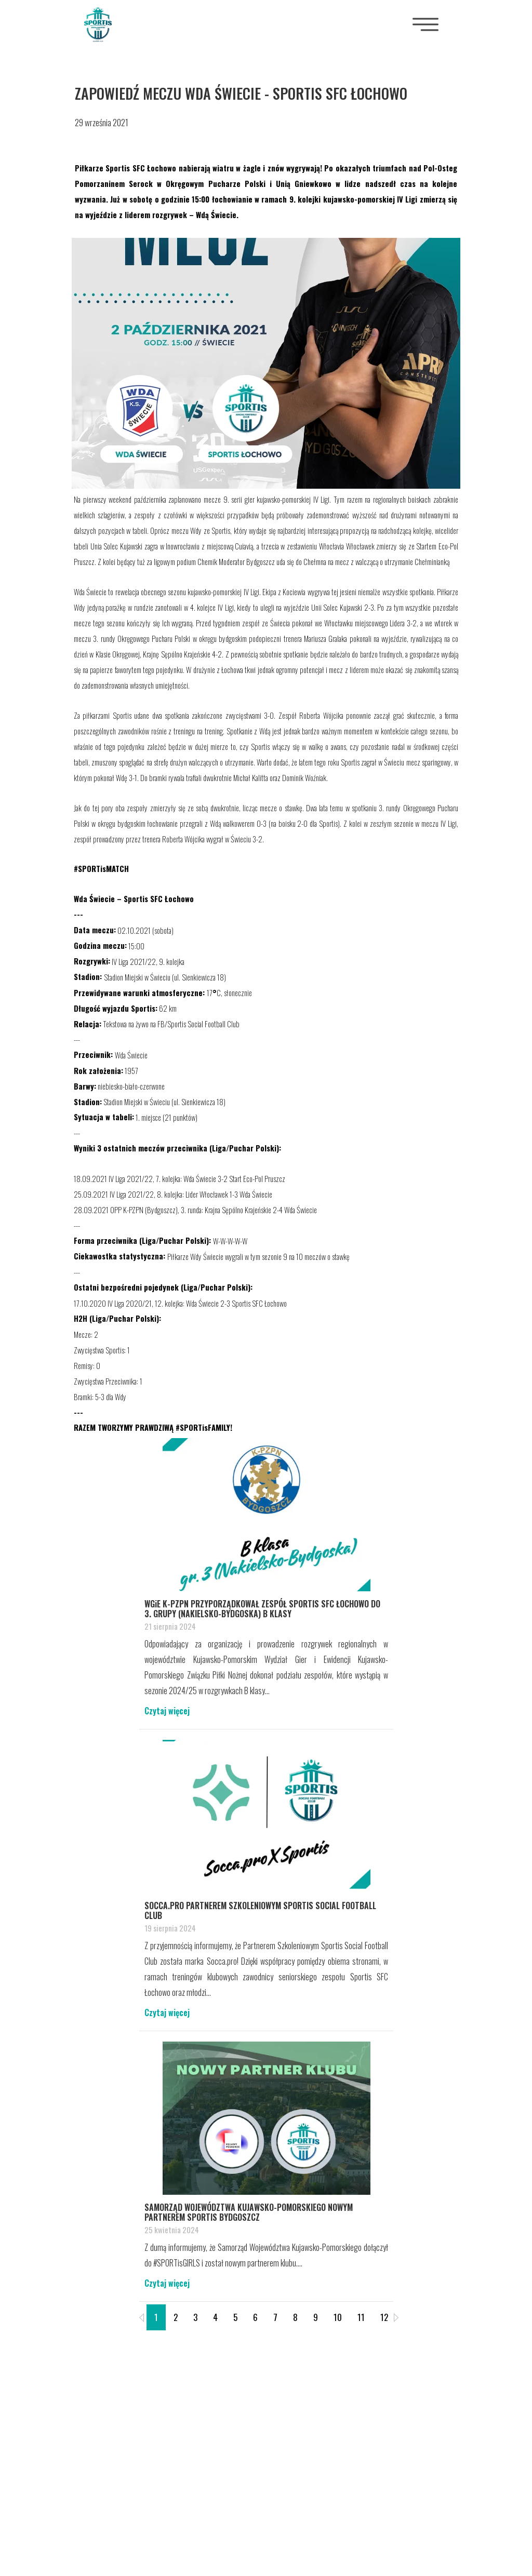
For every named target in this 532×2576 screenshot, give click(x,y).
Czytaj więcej (167, 1711)
